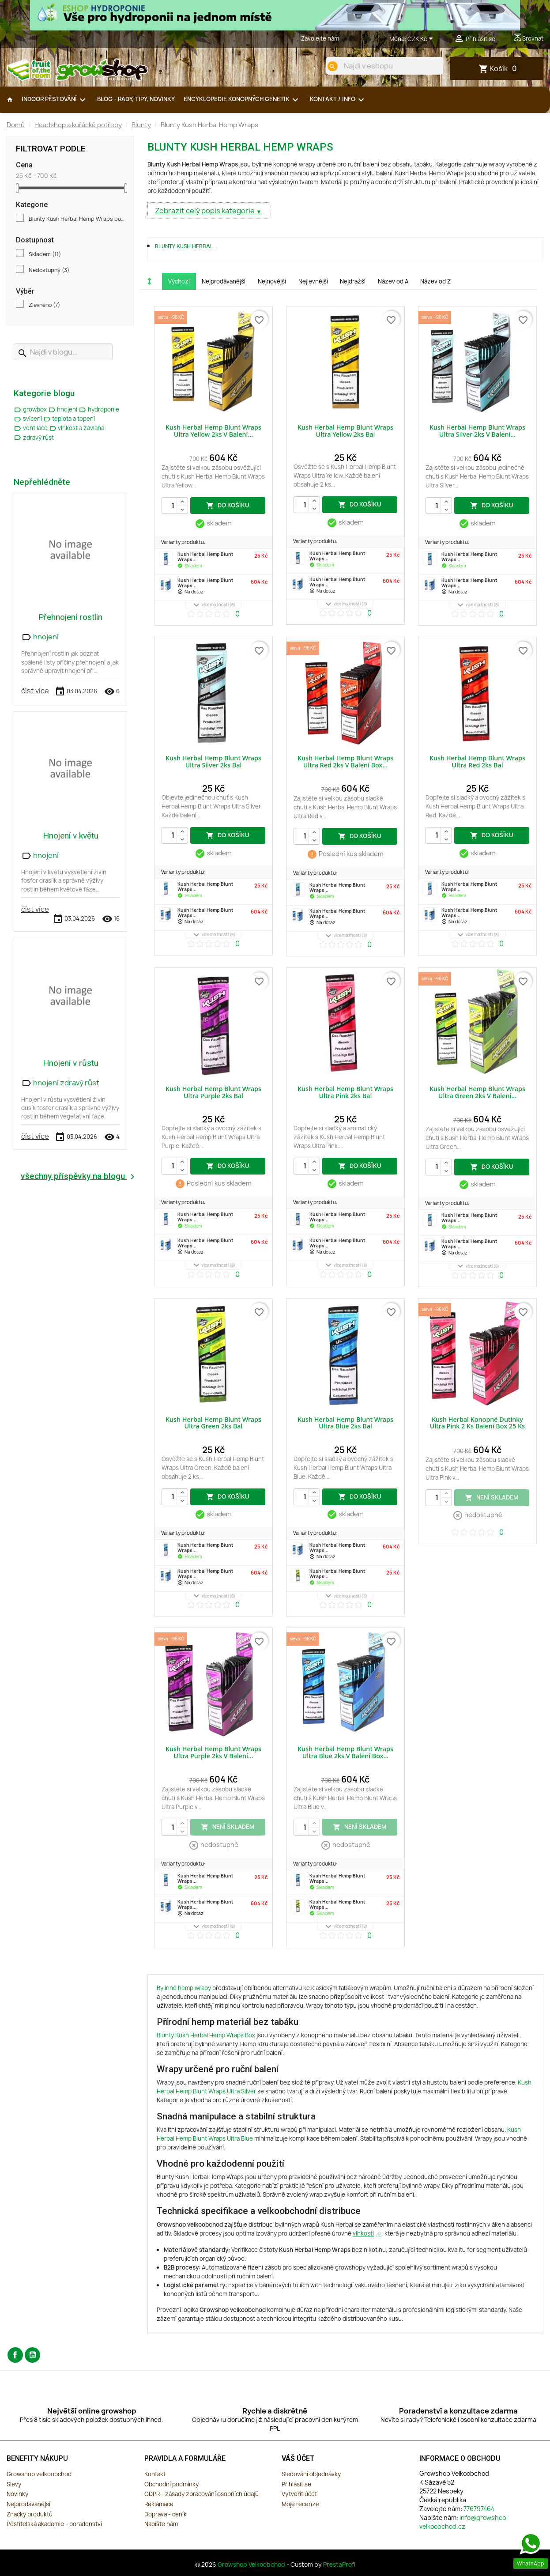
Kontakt (155, 2474)
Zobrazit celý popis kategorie (205, 210)
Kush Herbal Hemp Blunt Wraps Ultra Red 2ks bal (477, 761)
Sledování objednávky (311, 2474)
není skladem (491, 1497)
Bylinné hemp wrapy (184, 1988)
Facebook (15, 2355)
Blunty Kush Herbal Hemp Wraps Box (206, 2035)
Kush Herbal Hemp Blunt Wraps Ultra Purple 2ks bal (213, 1092)
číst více (35, 690)
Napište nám (161, 2524)
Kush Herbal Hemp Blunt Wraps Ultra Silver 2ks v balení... (477, 430)
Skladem (45, 254)
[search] (332, 66)
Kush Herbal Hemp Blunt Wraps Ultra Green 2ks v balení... (477, 1092)
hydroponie (99, 409)
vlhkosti (363, 2233)
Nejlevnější (313, 281)
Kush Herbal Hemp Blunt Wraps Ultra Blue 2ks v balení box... (345, 1752)
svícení (28, 419)
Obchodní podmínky (171, 2484)
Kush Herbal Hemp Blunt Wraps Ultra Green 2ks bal (213, 1423)
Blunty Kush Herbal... (186, 246)
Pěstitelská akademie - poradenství (54, 2524)
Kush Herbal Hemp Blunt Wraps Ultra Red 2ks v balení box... (345, 761)
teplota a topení (69, 419)
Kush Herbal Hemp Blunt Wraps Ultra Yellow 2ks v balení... (213, 430)
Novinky (17, 2494)
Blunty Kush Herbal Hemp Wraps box (76, 219)
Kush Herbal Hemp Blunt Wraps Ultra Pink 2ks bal (345, 1092)
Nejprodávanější (223, 281)
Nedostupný (49, 270)
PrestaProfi (339, 2564)
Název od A (393, 281)
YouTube (32, 2355)
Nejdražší (352, 281)
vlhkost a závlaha (77, 428)
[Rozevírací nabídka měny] (421, 39)
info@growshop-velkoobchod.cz (464, 2522)
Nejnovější (272, 281)
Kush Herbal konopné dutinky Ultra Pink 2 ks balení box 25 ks (477, 1423)
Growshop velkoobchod (39, 2474)
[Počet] (175, 506)
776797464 (357, 38)
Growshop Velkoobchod (252, 2564)
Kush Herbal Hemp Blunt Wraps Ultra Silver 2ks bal (213, 761)
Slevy (14, 2484)
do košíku (227, 505)
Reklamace (158, 2504)
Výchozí (179, 281)
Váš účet (298, 2458)
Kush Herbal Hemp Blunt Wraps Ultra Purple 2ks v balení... (213, 1752)
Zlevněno (44, 305)
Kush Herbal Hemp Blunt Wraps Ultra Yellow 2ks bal (345, 430)
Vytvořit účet (299, 2494)
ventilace (31, 428)
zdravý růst (34, 438)
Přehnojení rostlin (70, 617)
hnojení (63, 409)
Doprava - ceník (165, 2514)
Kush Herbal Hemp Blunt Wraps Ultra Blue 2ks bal (345, 1423)
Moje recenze (300, 2504)
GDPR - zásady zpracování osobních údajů (201, 2494)
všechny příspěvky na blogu (79, 1176)
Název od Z (435, 281)
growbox (31, 409)
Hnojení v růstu (70, 1063)
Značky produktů (30, 2514)
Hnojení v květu (70, 836)
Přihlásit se (296, 2484)
